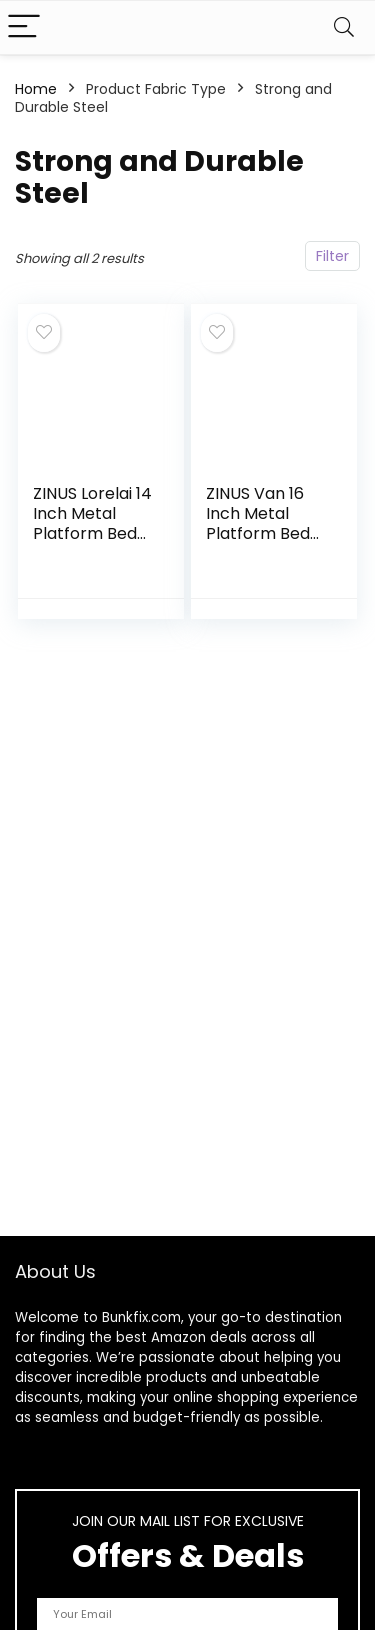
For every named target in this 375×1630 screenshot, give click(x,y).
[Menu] (24, 27)
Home (36, 89)
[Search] (344, 27)
